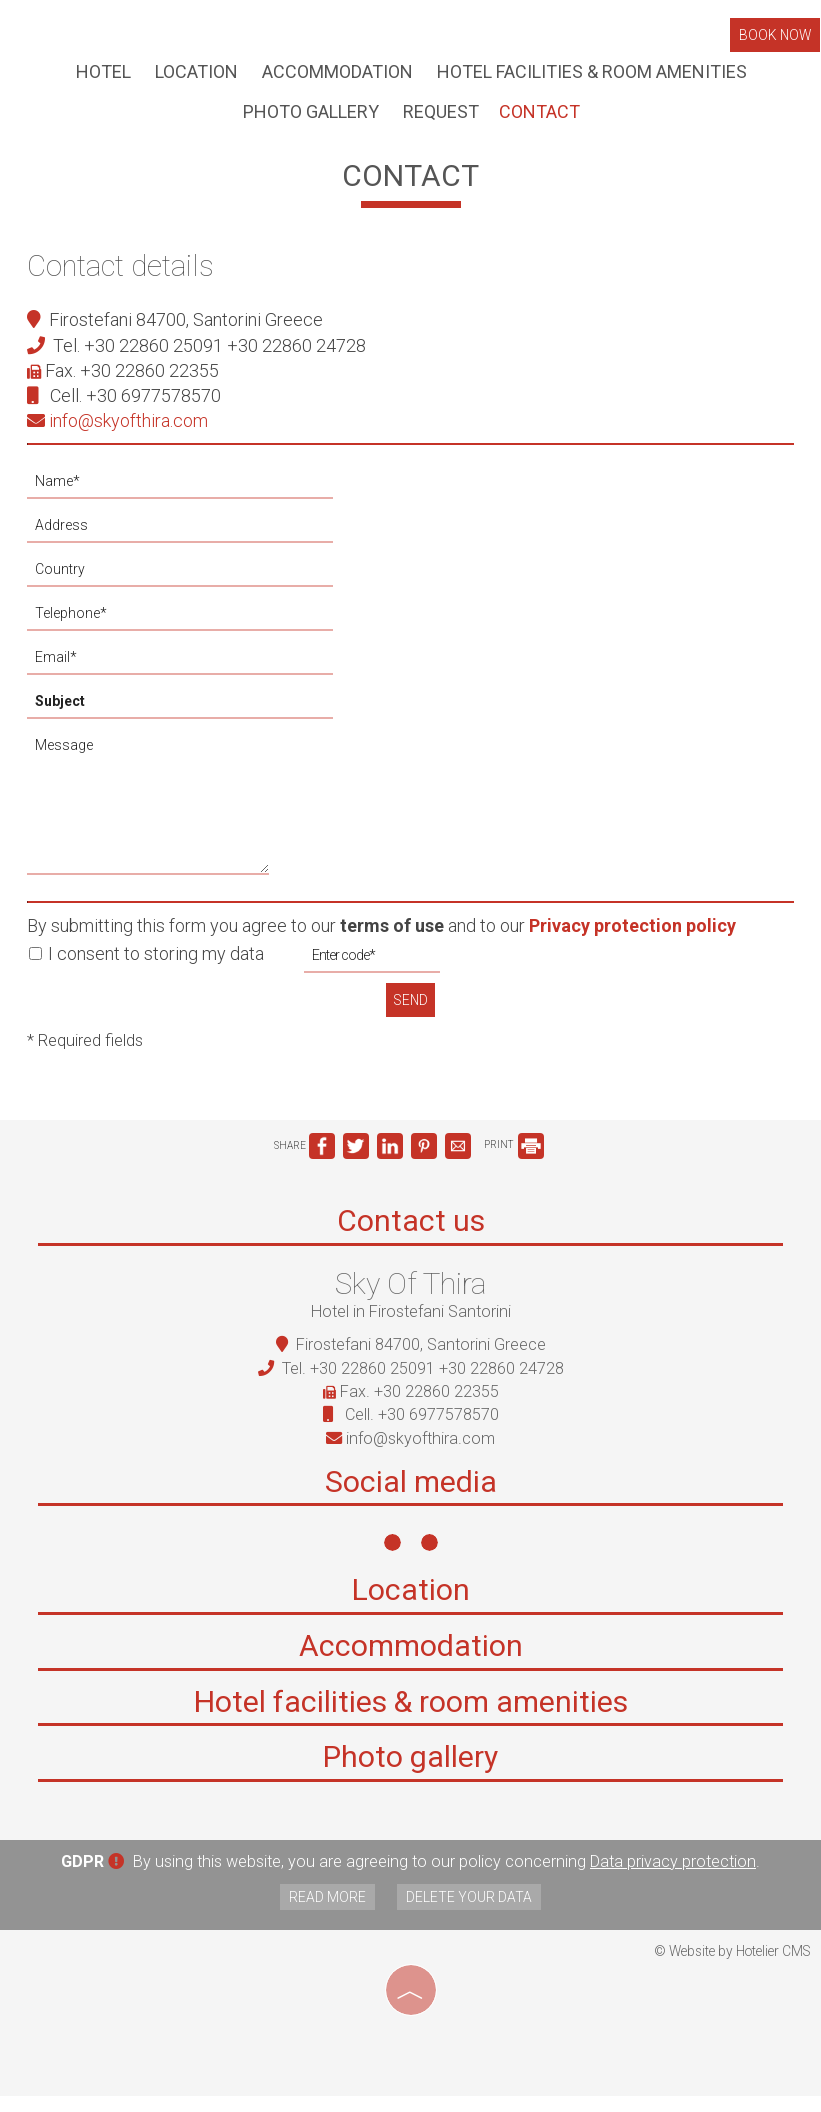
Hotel (102, 73)
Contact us (411, 1236)
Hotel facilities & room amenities (591, 73)
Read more (325, 1914)
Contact (538, 116)
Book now (775, 37)
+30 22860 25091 (156, 356)
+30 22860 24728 (299, 356)
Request (440, 116)
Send (411, 1011)
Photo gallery (310, 116)
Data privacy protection (673, 1879)
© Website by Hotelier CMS (732, 1968)
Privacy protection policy (635, 937)
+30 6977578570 (156, 407)
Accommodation (336, 73)
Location (195, 73)
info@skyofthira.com (120, 432)
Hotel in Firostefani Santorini (411, 1326)
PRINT (514, 1158)
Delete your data (471, 1914)
